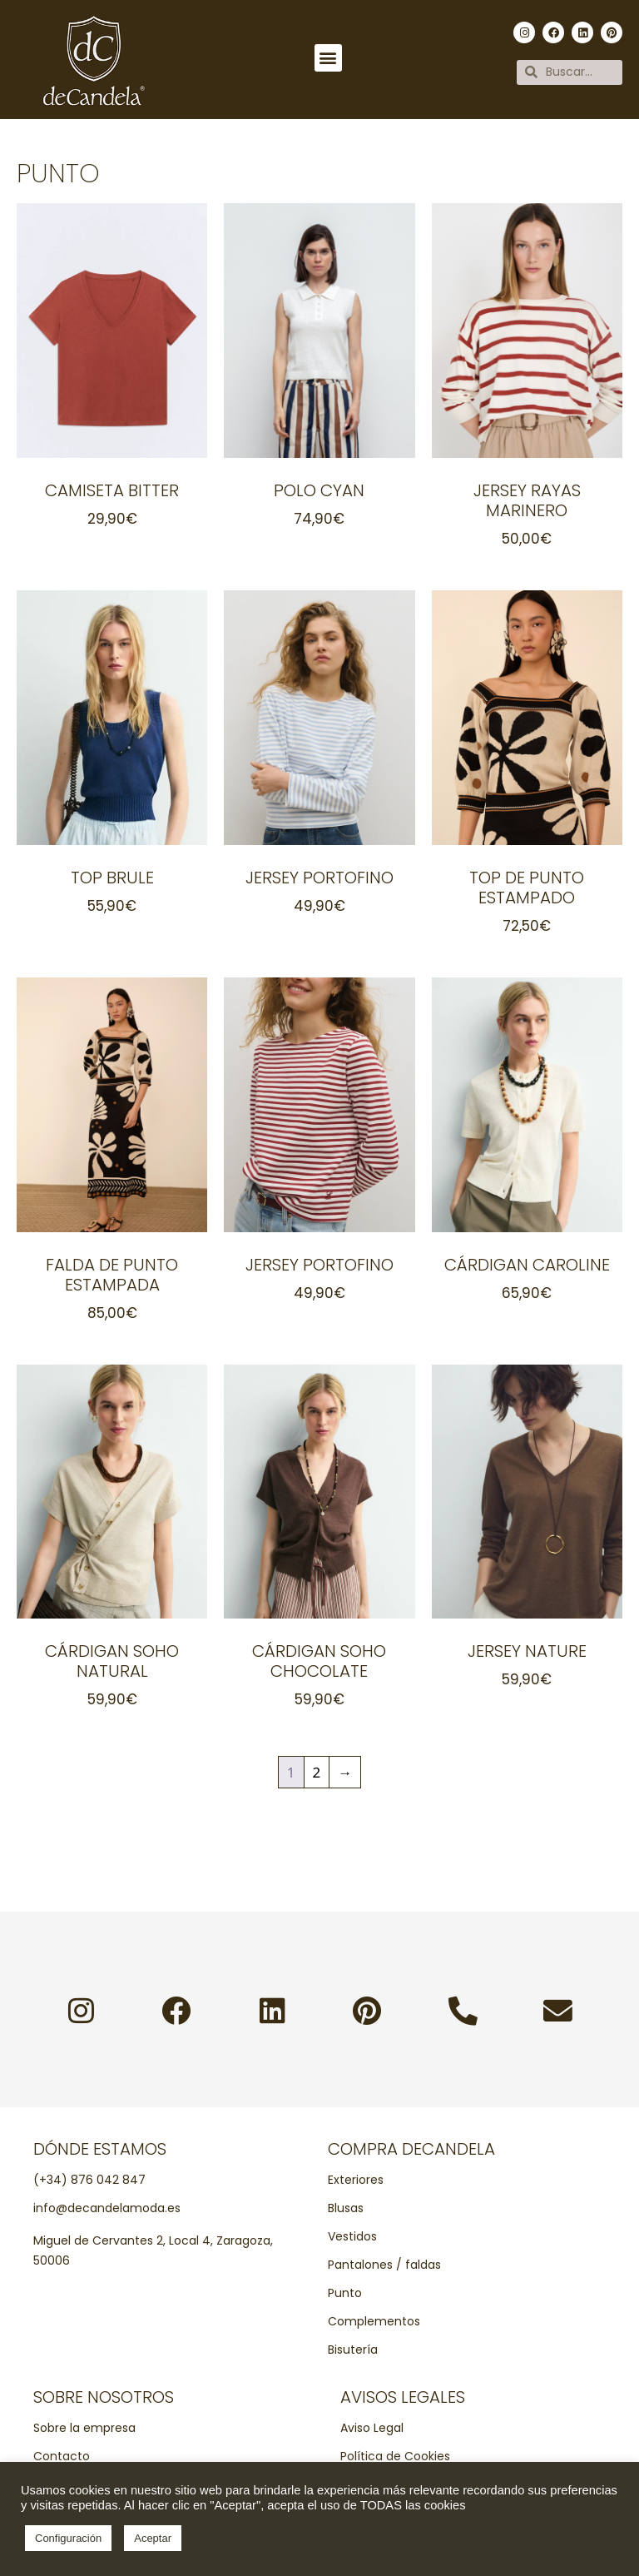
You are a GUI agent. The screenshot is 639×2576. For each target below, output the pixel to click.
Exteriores (356, 2179)
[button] (328, 58)
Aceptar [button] (152, 2538)
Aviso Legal (372, 2427)
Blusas (346, 2208)
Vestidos (352, 2236)
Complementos (374, 2321)
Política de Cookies (395, 2456)
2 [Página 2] (317, 1772)
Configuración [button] (68, 2538)
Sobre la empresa (84, 2427)
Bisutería (353, 2349)
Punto (345, 2293)
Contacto (61, 2456)
